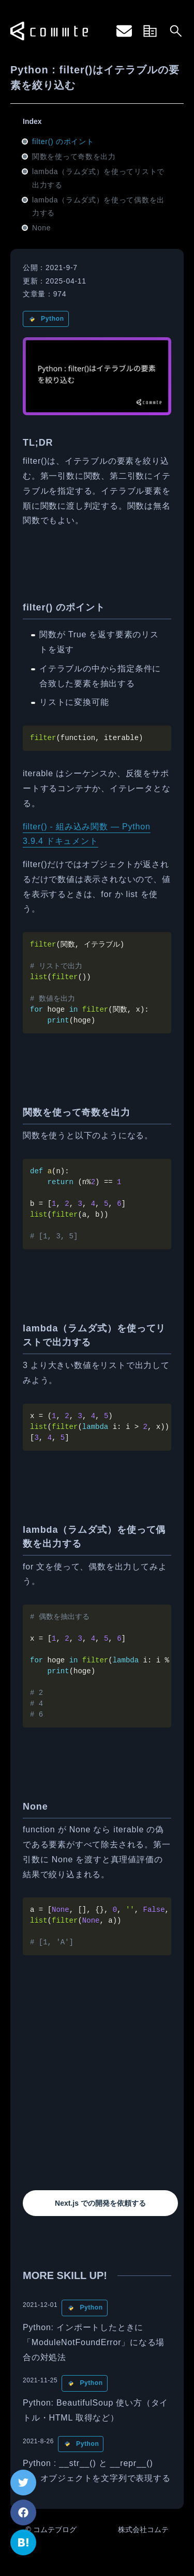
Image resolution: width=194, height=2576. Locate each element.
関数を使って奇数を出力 (74, 156)
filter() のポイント (63, 141)
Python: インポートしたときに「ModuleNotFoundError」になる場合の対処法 (94, 2342)
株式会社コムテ (143, 2529)
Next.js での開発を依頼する (100, 2203)
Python (52, 318)
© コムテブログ (50, 2529)
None (41, 228)
